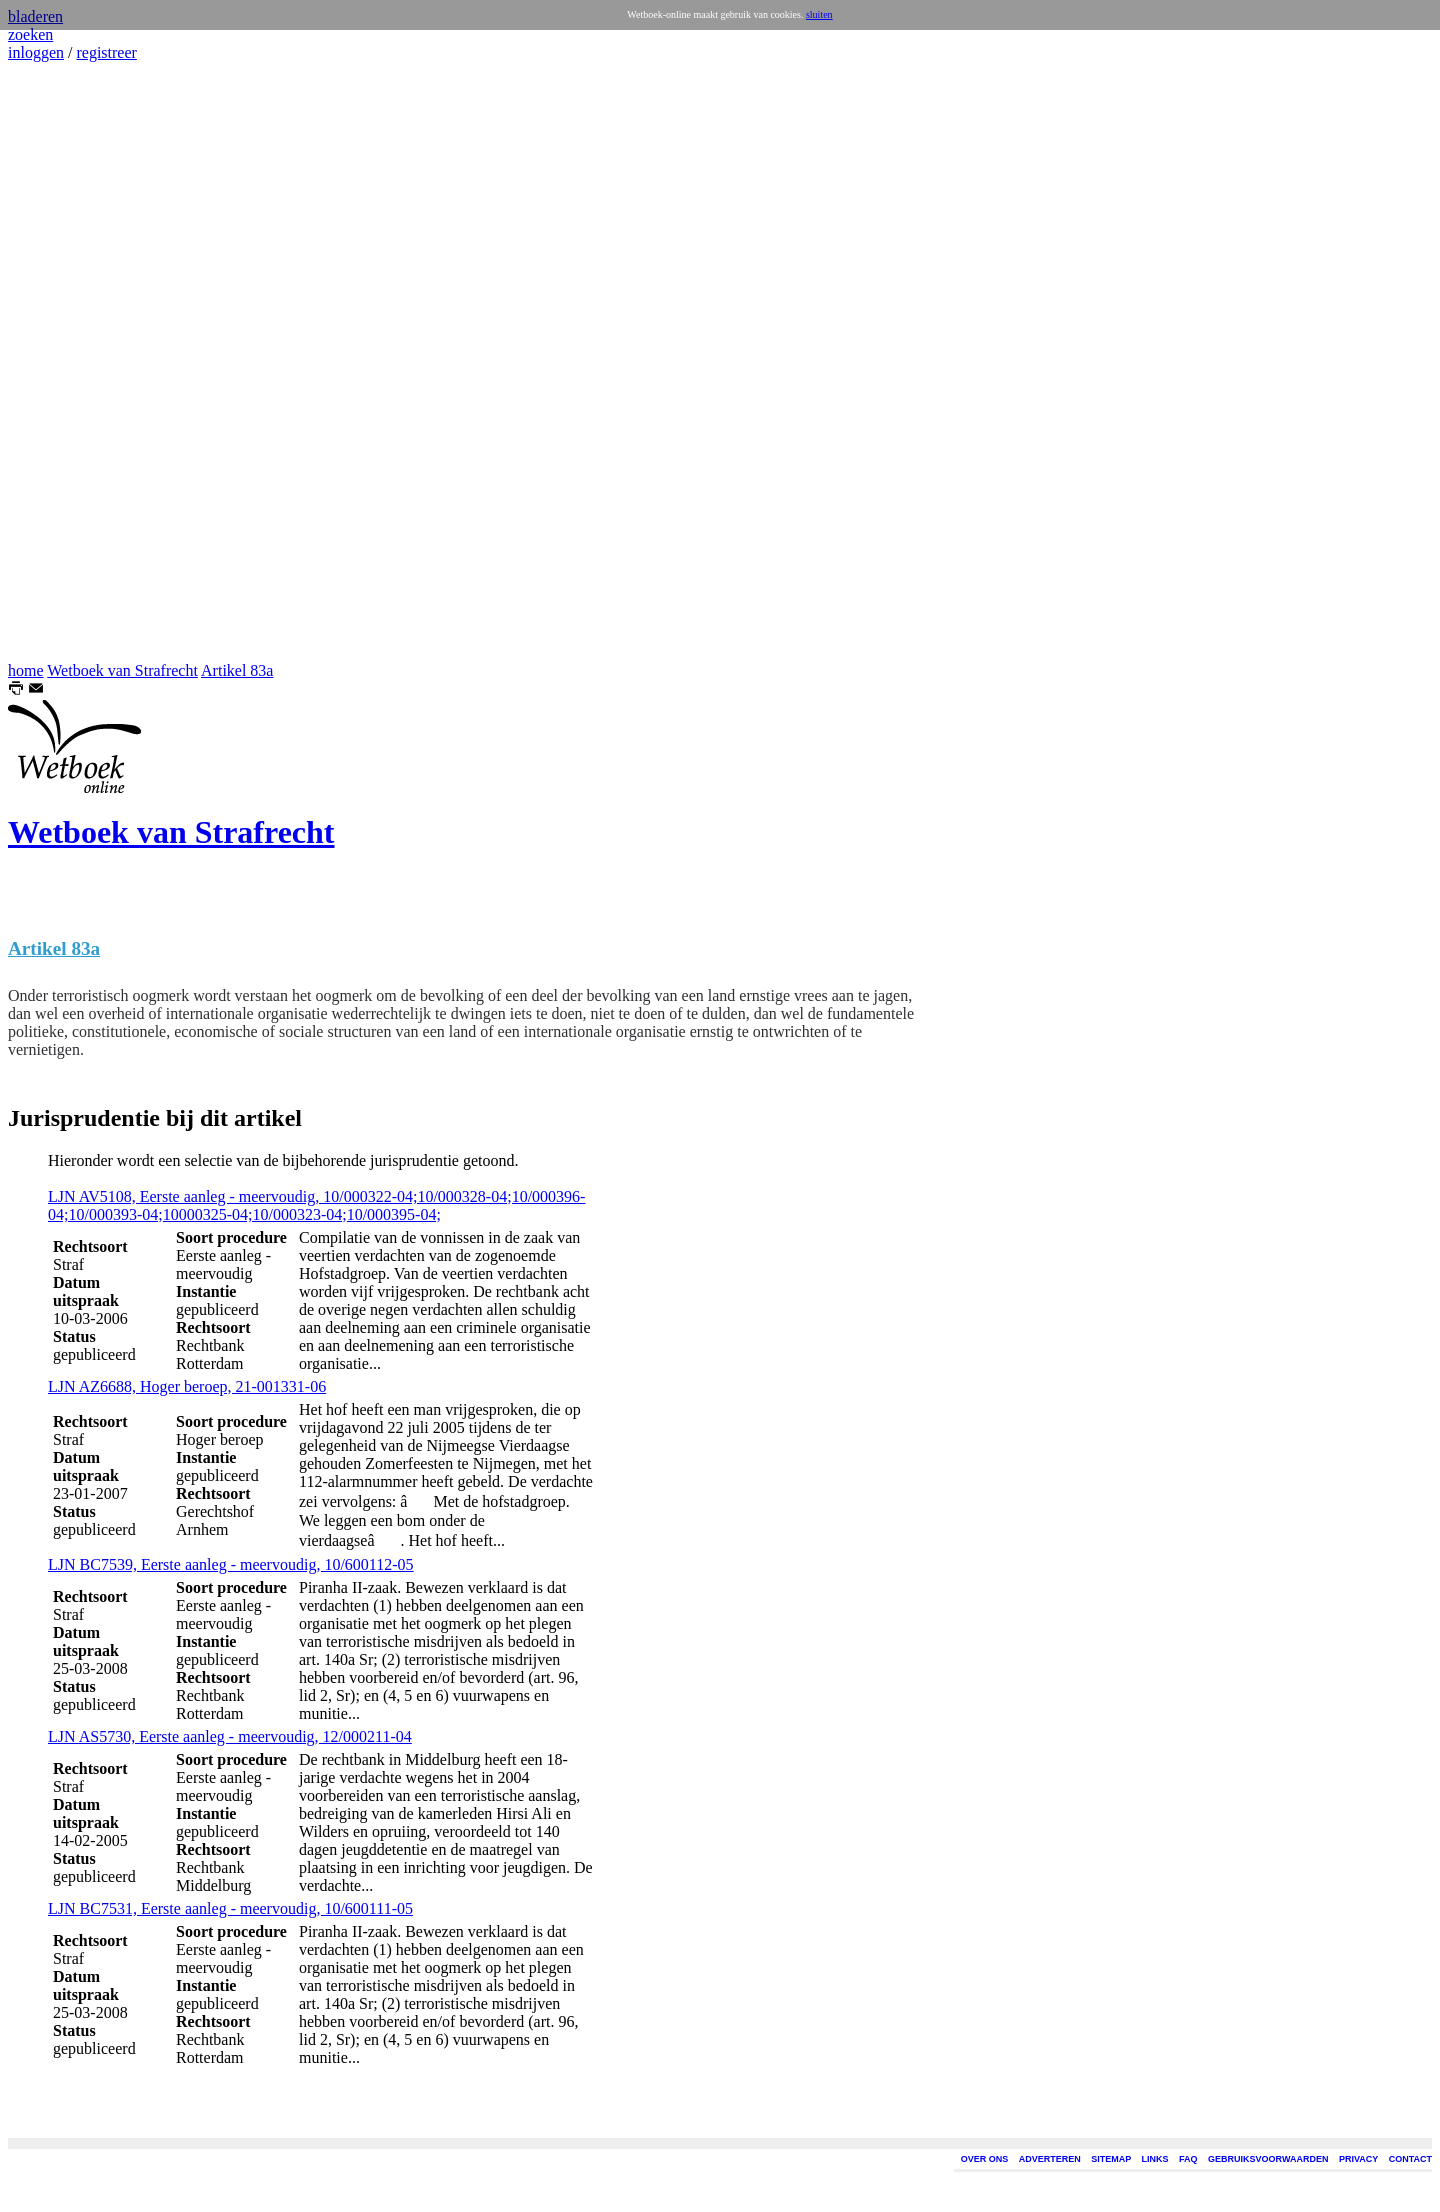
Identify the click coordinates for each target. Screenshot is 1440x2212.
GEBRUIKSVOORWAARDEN (1268, 2159)
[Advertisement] (68, 362)
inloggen (36, 52)
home (26, 670)
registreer (106, 52)
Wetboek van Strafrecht (122, 670)
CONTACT (1410, 2159)
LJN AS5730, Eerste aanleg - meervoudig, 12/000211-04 (230, 1736)
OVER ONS (985, 2159)
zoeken (30, 34)
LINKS (1155, 2159)
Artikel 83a (237, 670)
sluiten (819, 14)
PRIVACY (1358, 2159)
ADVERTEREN (1050, 2159)
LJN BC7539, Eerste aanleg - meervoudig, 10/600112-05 (231, 1564)
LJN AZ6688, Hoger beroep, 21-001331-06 (187, 1386)
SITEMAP (1111, 2159)
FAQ (1188, 2159)
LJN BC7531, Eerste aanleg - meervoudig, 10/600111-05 (230, 1908)
